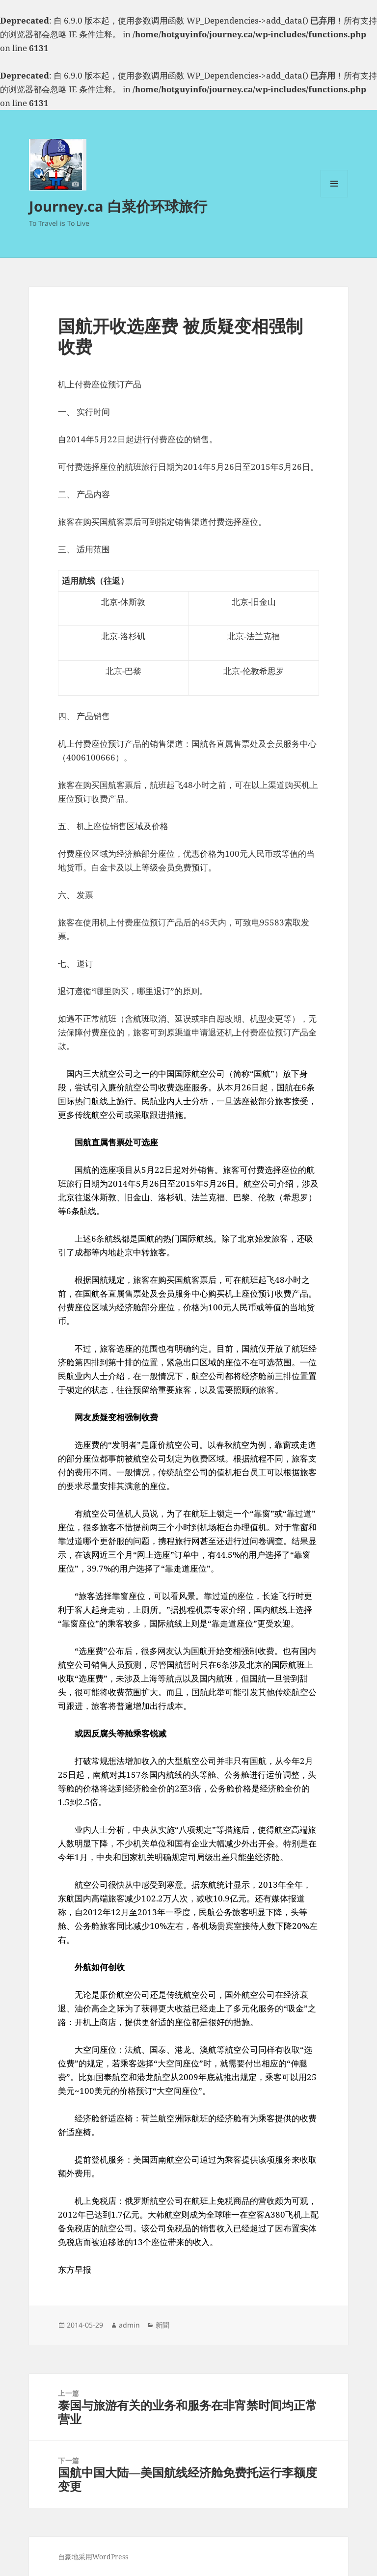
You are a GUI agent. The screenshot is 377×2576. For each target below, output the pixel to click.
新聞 (162, 2325)
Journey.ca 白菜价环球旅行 (118, 206)
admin (129, 2325)
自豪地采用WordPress (93, 2556)
